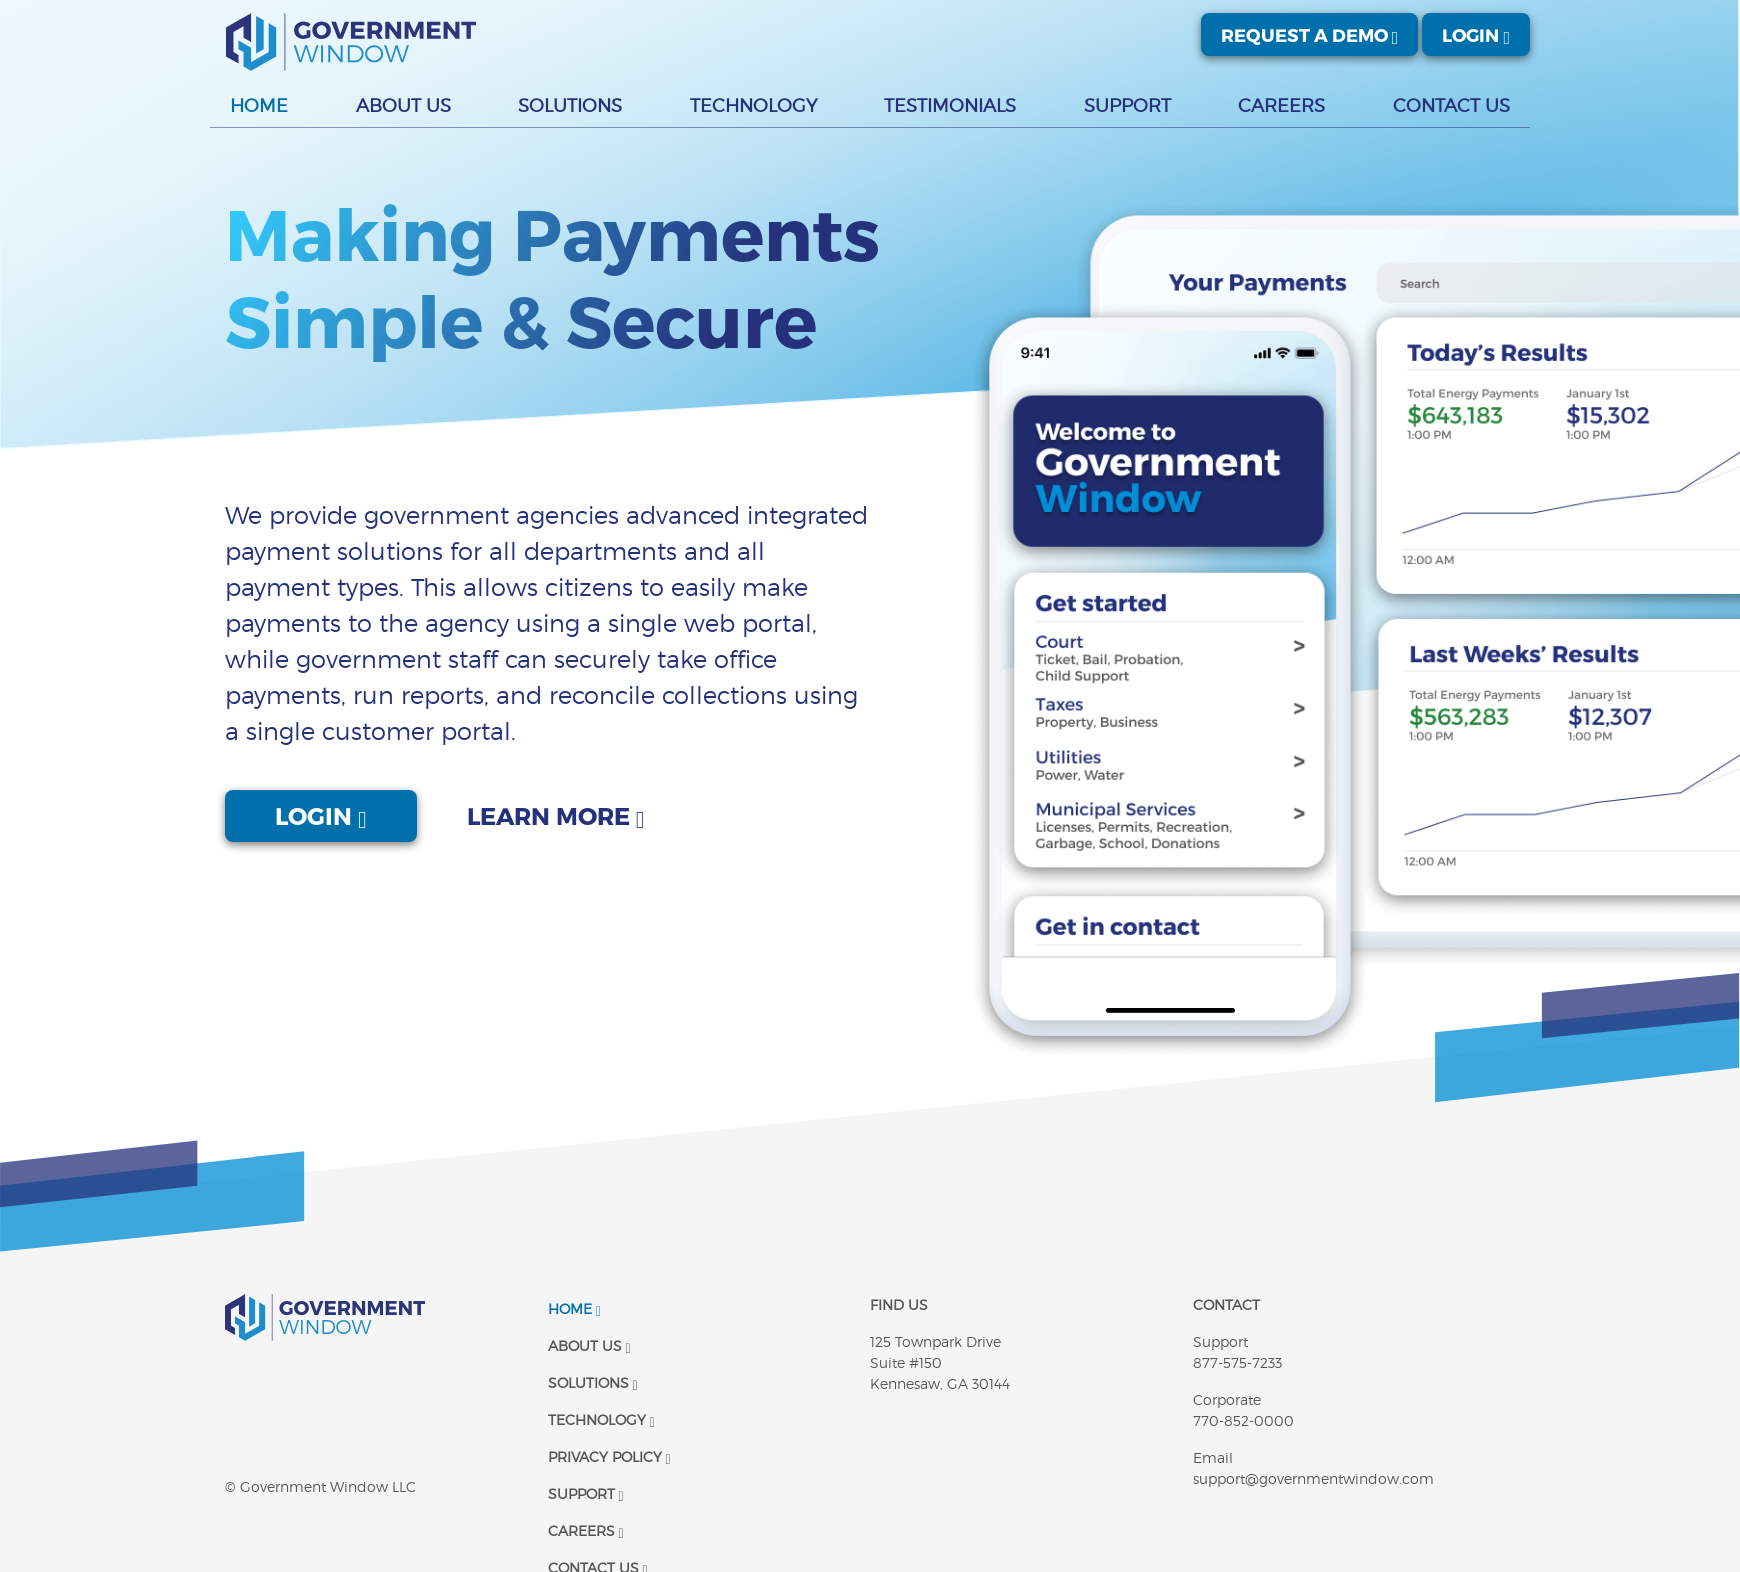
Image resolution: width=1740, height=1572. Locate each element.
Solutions (593, 1382)
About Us (589, 1345)
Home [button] (259, 105)
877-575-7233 (1237, 1362)
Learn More (556, 815)
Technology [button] (753, 105)
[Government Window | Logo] (351, 42)
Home (574, 1308)
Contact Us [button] (1451, 105)
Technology (601, 1419)
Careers (586, 1530)
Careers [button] (1281, 105)
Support (586, 1493)
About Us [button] (403, 105)
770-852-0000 (1243, 1420)
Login (1476, 34)
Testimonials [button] (950, 105)
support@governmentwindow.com (1313, 1478)
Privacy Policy (609, 1456)
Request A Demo (1310, 34)
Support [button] (1127, 105)
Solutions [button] (570, 105)
